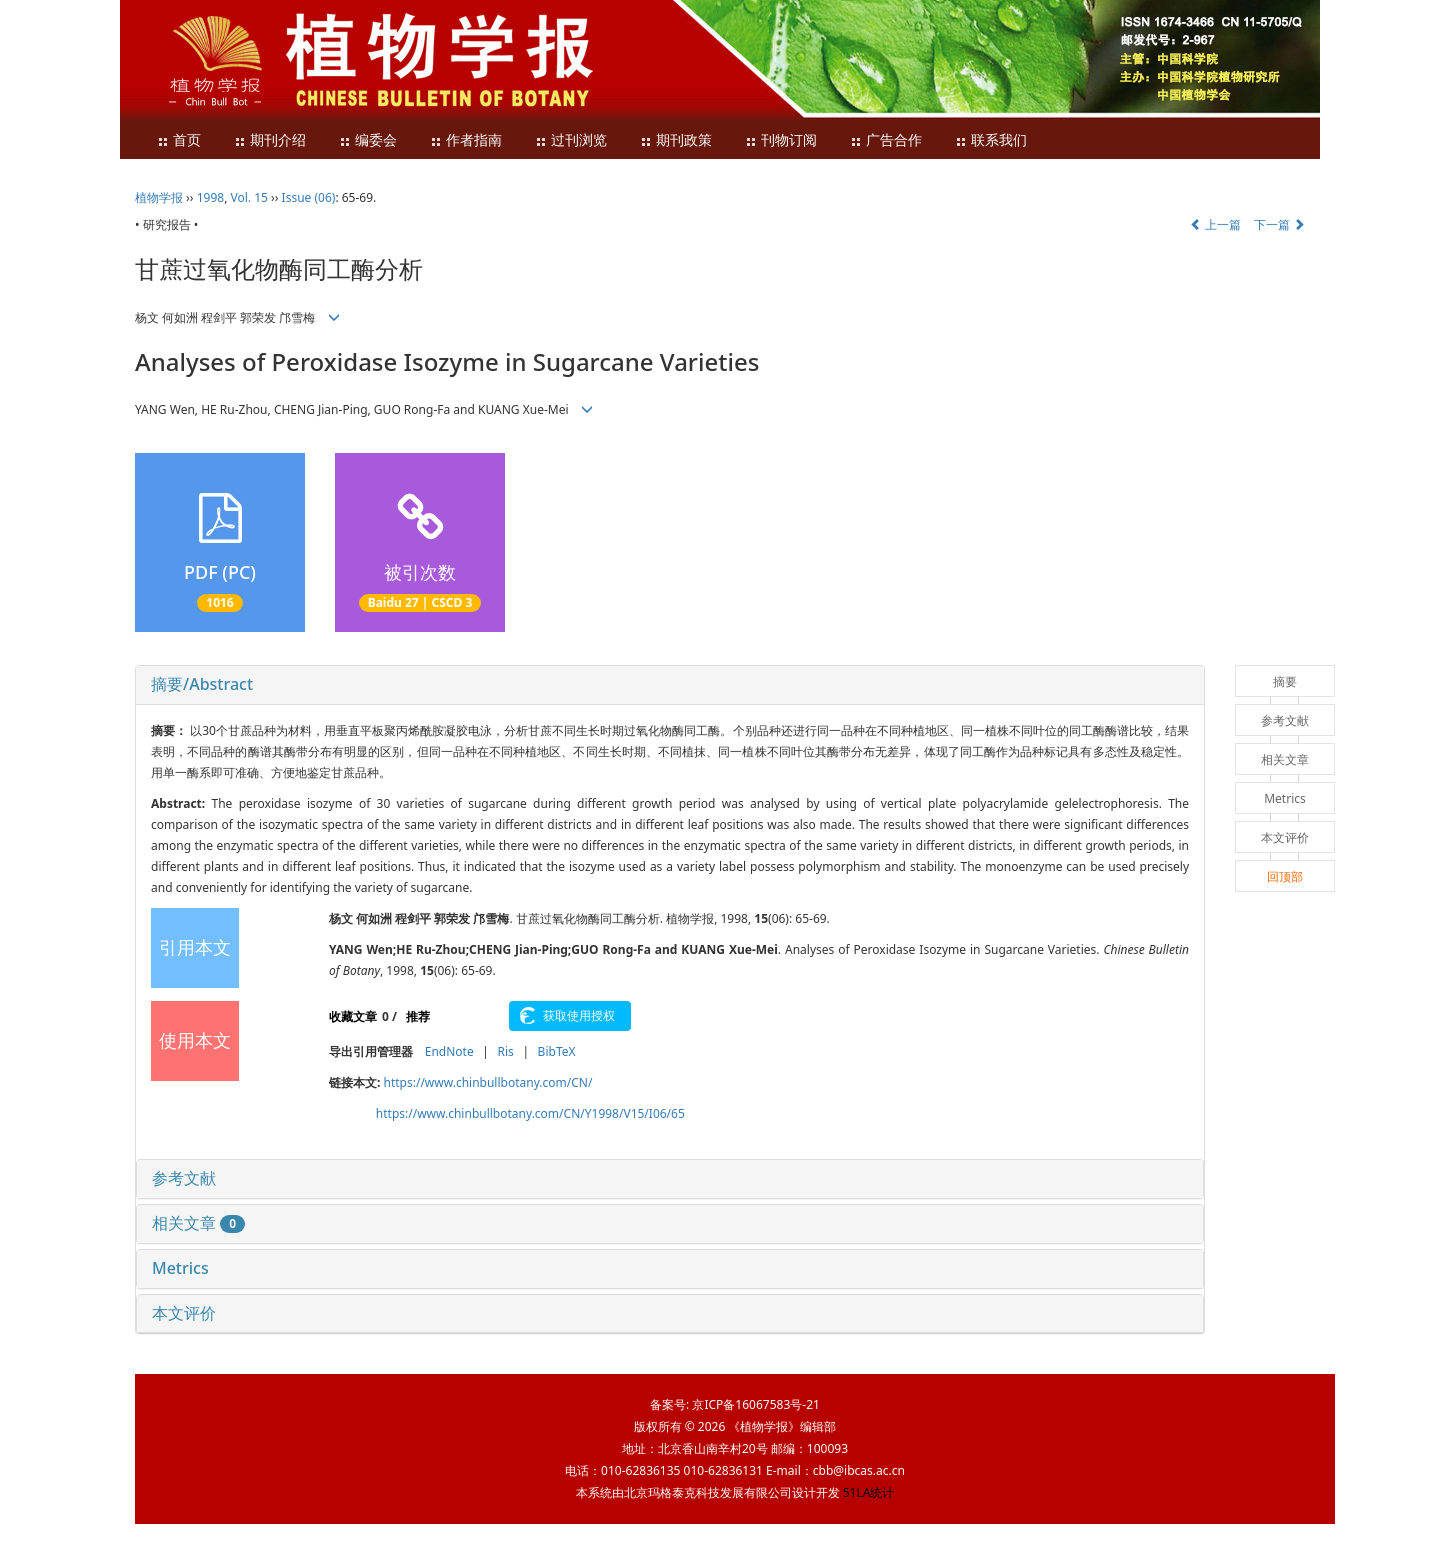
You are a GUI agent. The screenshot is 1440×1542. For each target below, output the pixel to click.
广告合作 (886, 140)
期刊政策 (676, 140)
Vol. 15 (249, 197)
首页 (179, 140)
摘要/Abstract (202, 684)
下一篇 (1279, 224)
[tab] (670, 685)
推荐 (418, 1016)
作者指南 (466, 140)
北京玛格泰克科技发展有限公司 (708, 1492)
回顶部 (1285, 876)
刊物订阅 (781, 140)
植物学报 (159, 197)
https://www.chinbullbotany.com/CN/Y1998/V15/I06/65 (530, 1113)
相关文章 (198, 1223)
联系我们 (991, 140)
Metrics (180, 1268)
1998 (210, 197)
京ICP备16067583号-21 (755, 1404)
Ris (505, 1051)
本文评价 (184, 1313)
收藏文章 (353, 1016)
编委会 (368, 140)
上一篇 (1215, 224)
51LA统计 (869, 1492)
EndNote (449, 1051)
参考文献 (184, 1178)
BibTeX (557, 1051)
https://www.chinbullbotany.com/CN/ (488, 1082)
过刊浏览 (571, 140)
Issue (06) (309, 197)
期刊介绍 (270, 140)
